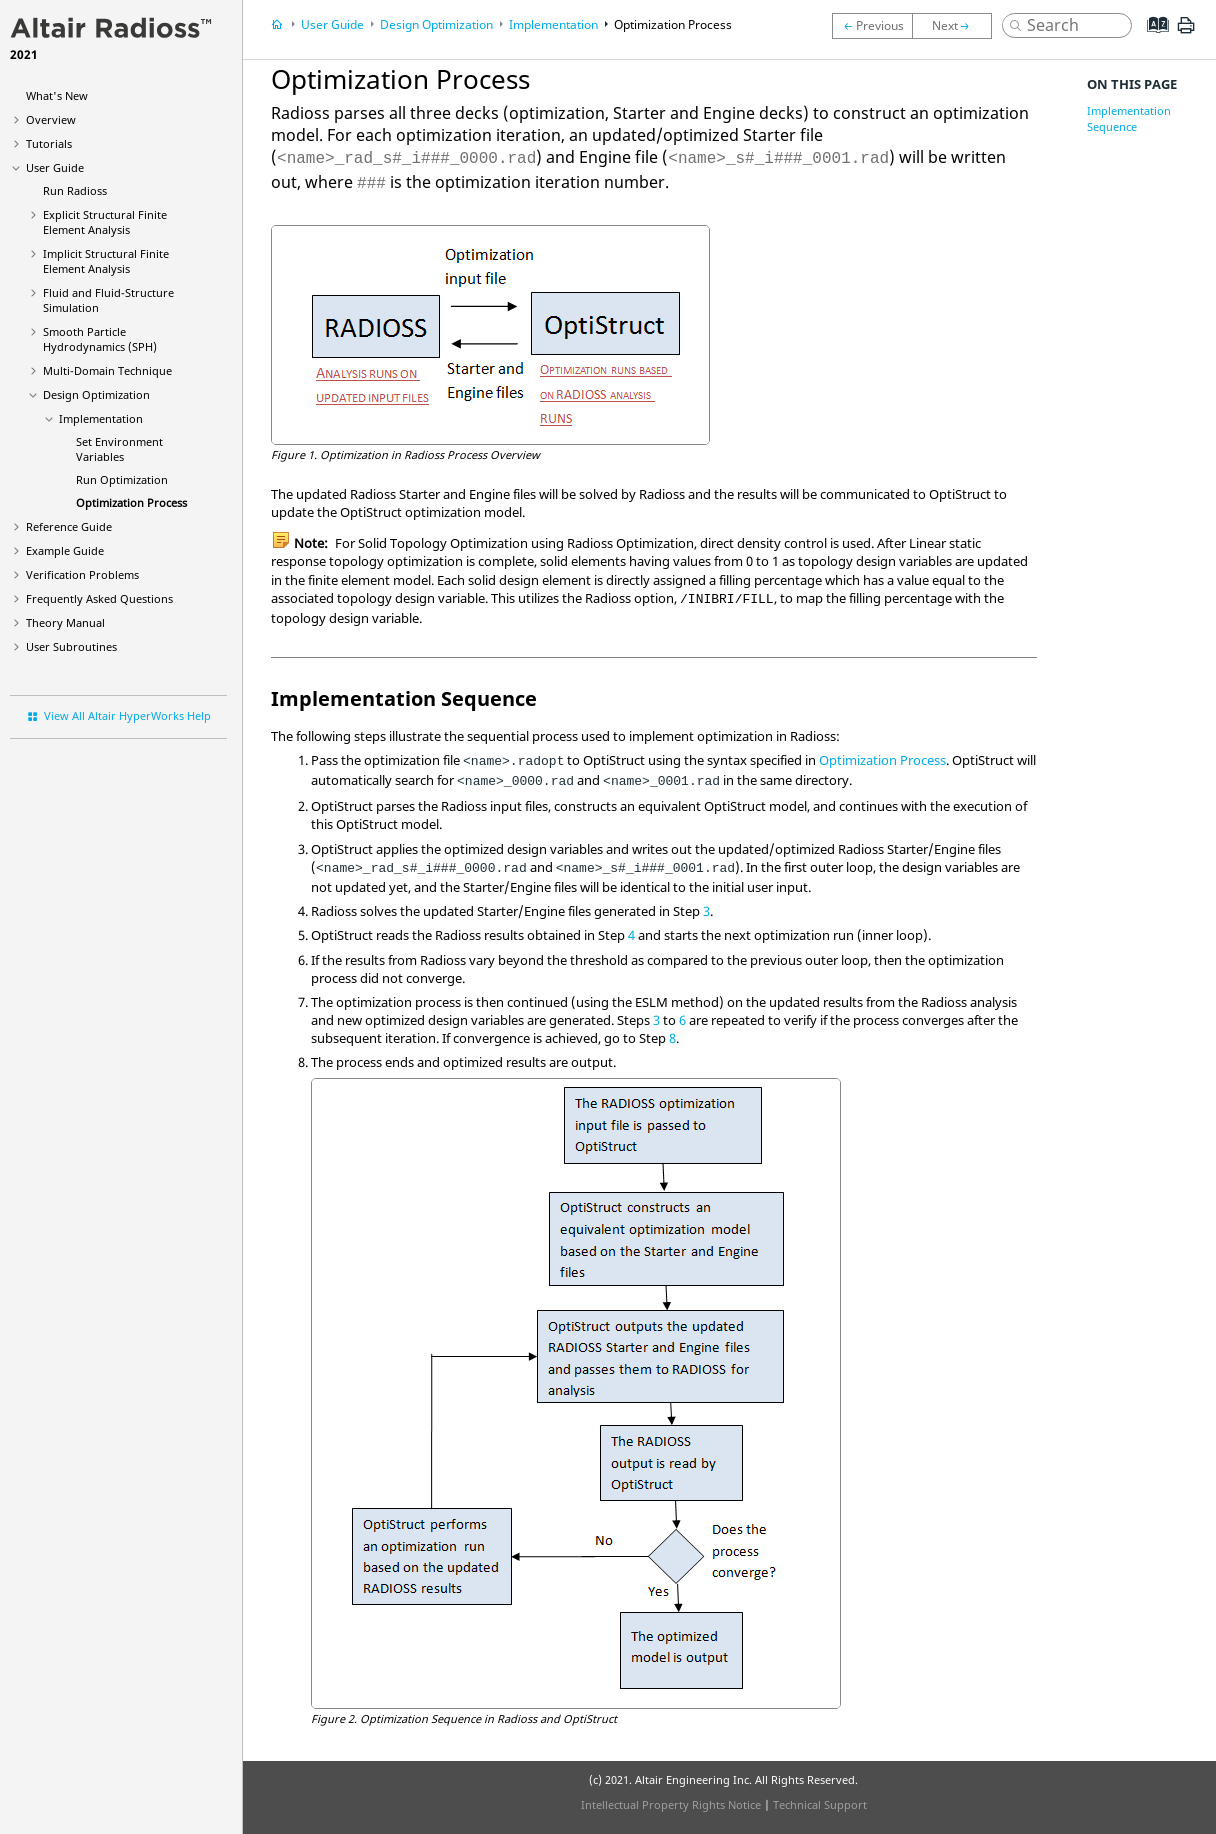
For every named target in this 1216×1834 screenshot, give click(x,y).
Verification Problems (82, 574)
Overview (51, 119)
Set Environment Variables (119, 449)
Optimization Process (131, 502)
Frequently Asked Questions (99, 598)
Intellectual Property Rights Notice (671, 1804)
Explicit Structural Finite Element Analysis (105, 222)
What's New (57, 95)
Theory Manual (65, 622)
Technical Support (820, 1804)
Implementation (101, 418)
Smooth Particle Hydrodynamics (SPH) (100, 339)
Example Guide (65, 550)
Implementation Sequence (1129, 118)
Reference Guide (69, 526)
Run (75, 190)
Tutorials (49, 143)
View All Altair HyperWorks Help (127, 715)
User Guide (55, 167)
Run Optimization (122, 479)
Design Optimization (96, 394)
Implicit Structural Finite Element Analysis (106, 261)
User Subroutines (71, 646)
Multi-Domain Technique (107, 370)
